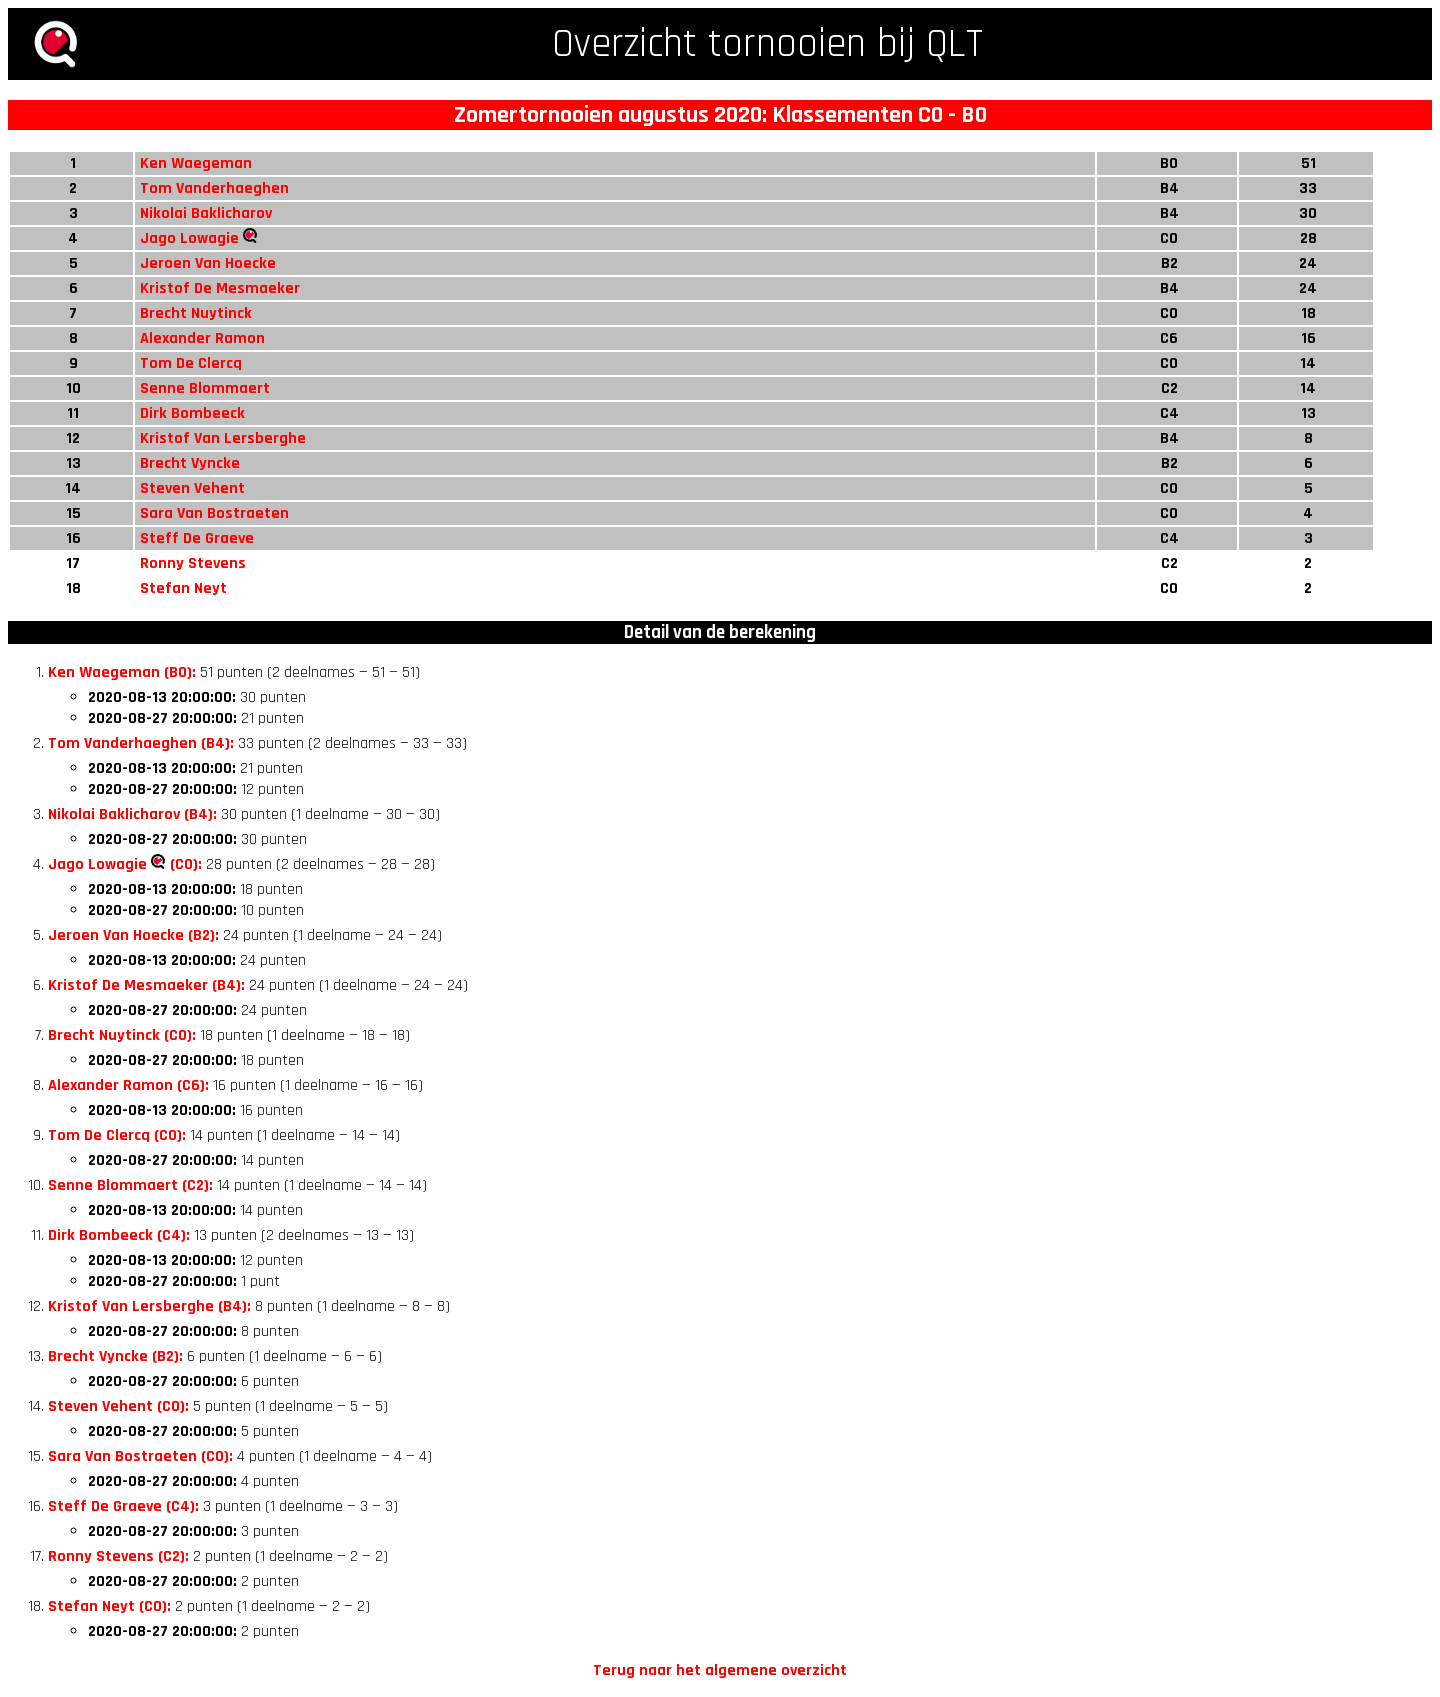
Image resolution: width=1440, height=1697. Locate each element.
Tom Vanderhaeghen (214, 188)
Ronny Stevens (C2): (118, 1556)
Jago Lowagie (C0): (125, 864)
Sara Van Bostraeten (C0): (140, 1456)
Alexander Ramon (202, 338)
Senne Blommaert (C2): (130, 1185)
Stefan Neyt (183, 588)
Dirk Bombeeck (192, 413)
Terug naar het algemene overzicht (720, 1670)
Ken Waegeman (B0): (122, 672)
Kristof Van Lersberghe (223, 438)
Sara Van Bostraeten (214, 513)
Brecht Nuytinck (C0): (122, 1035)
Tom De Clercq (191, 363)
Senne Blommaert (205, 388)
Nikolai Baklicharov (206, 213)
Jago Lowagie (189, 238)
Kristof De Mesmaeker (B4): (146, 985)
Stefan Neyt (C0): (109, 1606)
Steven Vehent (192, 488)
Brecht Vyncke (190, 463)
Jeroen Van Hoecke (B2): (133, 935)
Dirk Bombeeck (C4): (119, 1235)
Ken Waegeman (196, 163)
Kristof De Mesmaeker (220, 288)
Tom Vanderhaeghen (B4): (141, 743)
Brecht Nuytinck (196, 313)
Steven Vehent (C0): (118, 1406)
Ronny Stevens (193, 563)
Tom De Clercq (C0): (117, 1135)
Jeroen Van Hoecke (208, 263)
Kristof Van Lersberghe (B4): (149, 1306)
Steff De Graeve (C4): (123, 1506)
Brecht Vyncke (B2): (115, 1356)
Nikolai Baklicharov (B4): (132, 814)
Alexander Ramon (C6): (128, 1085)
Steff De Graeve (197, 538)
